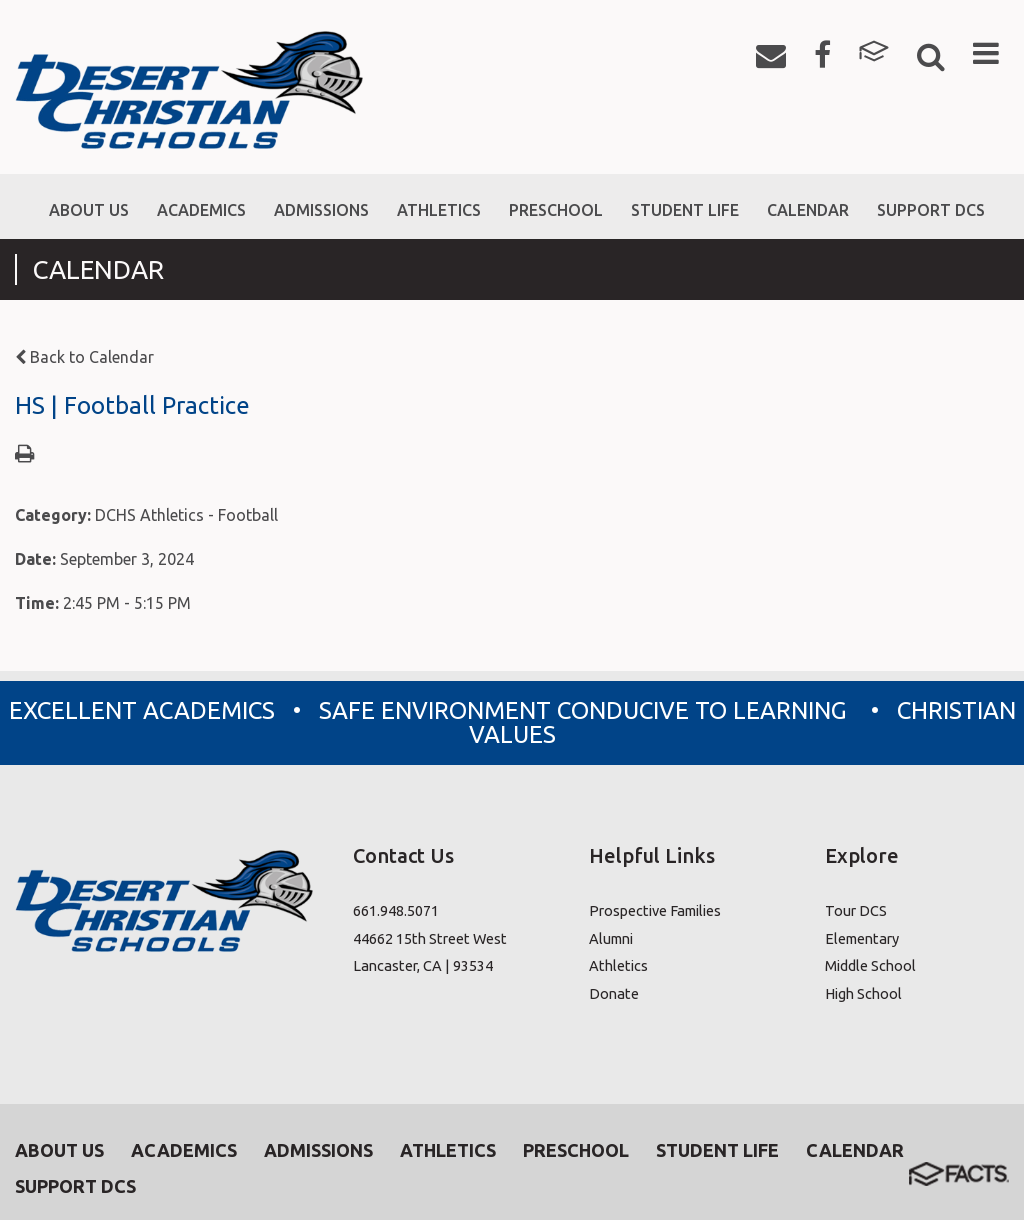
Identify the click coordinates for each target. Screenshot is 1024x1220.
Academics (184, 1150)
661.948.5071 (396, 910)
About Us (59, 1150)
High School (863, 993)
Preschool (576, 1150)
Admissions (318, 1150)
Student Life (717, 1150)
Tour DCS (856, 910)
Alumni (611, 938)
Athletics (618, 965)
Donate (614, 993)
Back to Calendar (84, 357)
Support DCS (75, 1186)
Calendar (855, 1150)
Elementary (862, 938)
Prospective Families (655, 910)
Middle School (870, 965)
